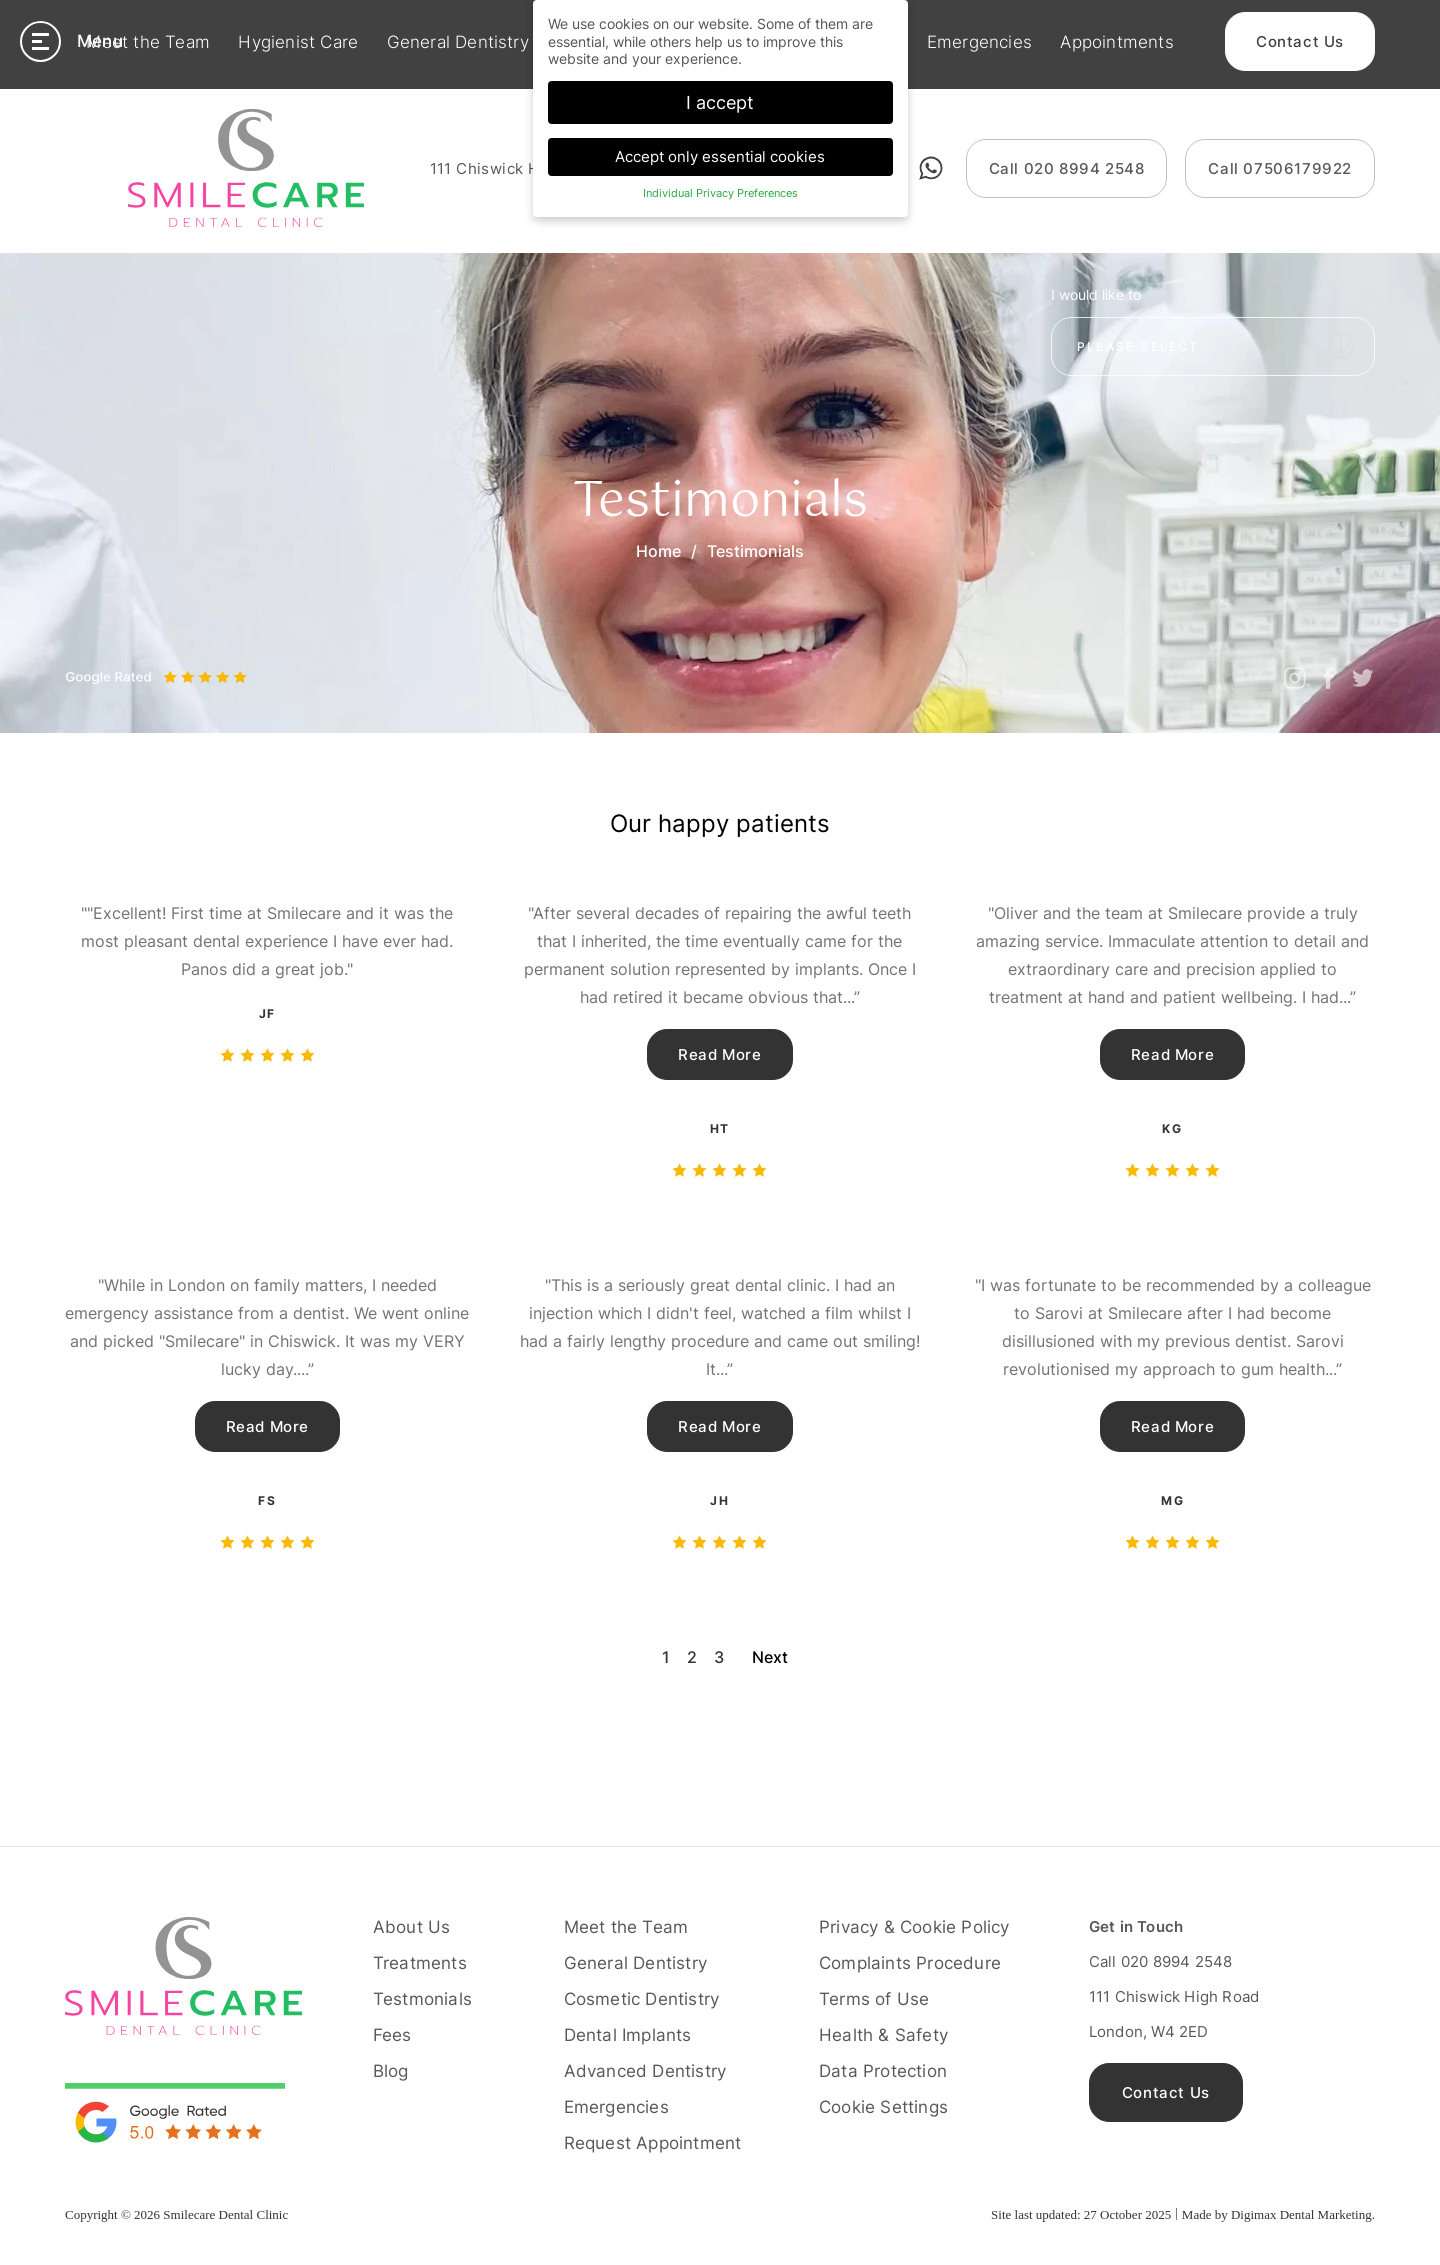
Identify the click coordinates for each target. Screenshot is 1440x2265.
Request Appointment (653, 2143)
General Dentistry (458, 44)
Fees (392, 2035)
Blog (391, 2071)
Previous (88, 660)
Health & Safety (883, 2035)
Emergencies (979, 44)
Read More (719, 1054)
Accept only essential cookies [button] (720, 154)
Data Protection (883, 2071)
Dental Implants (628, 2035)
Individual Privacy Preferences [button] (720, 192)
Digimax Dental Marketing (1301, 2214)
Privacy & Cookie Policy (914, 1927)
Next (132, 660)
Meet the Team (148, 44)
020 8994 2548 (1067, 168)
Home (658, 551)
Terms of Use (874, 1999)
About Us (412, 1927)
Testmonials (422, 1999)
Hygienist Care (298, 44)
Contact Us (1300, 43)
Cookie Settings (883, 2107)
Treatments (420, 1963)
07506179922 (1280, 168)
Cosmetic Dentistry (642, 1999)
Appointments (1116, 44)
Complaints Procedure (910, 1963)
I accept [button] (720, 100)
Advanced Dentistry (645, 2071)
